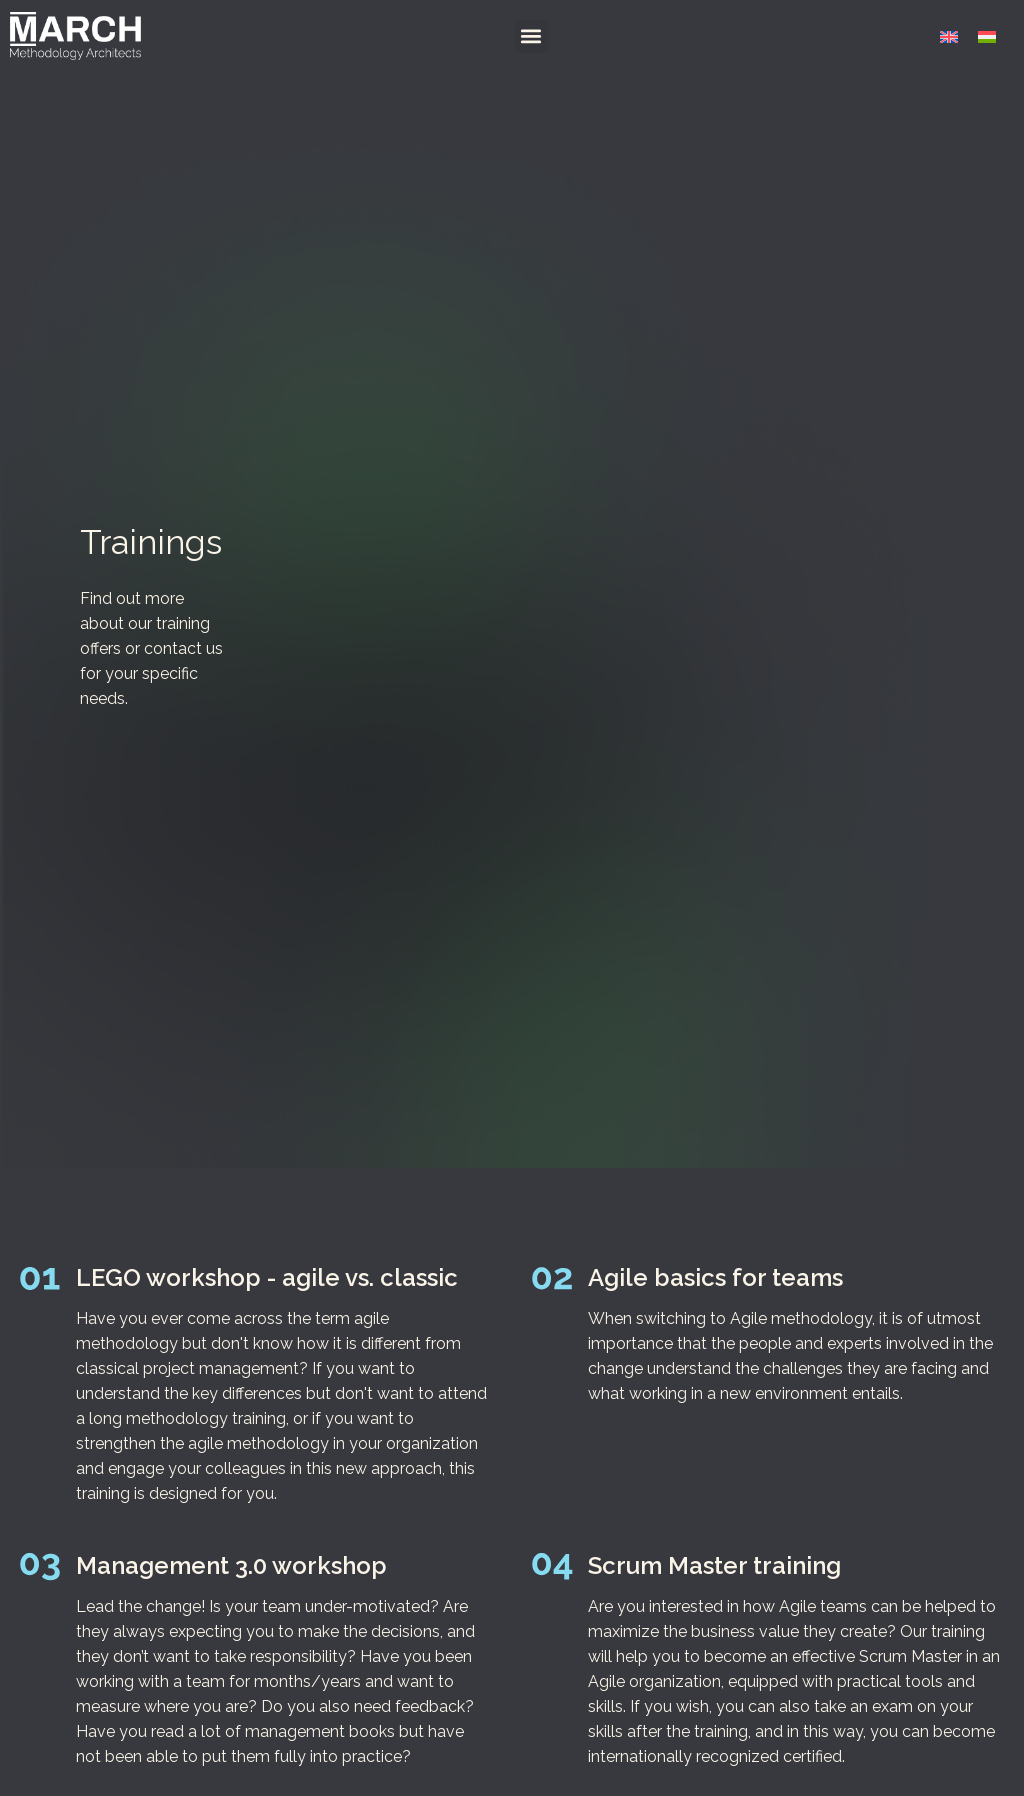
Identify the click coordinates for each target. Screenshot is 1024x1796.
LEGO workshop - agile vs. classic (267, 1277)
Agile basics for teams (715, 1277)
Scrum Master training (714, 1565)
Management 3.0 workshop (231, 1565)
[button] (531, 36)
